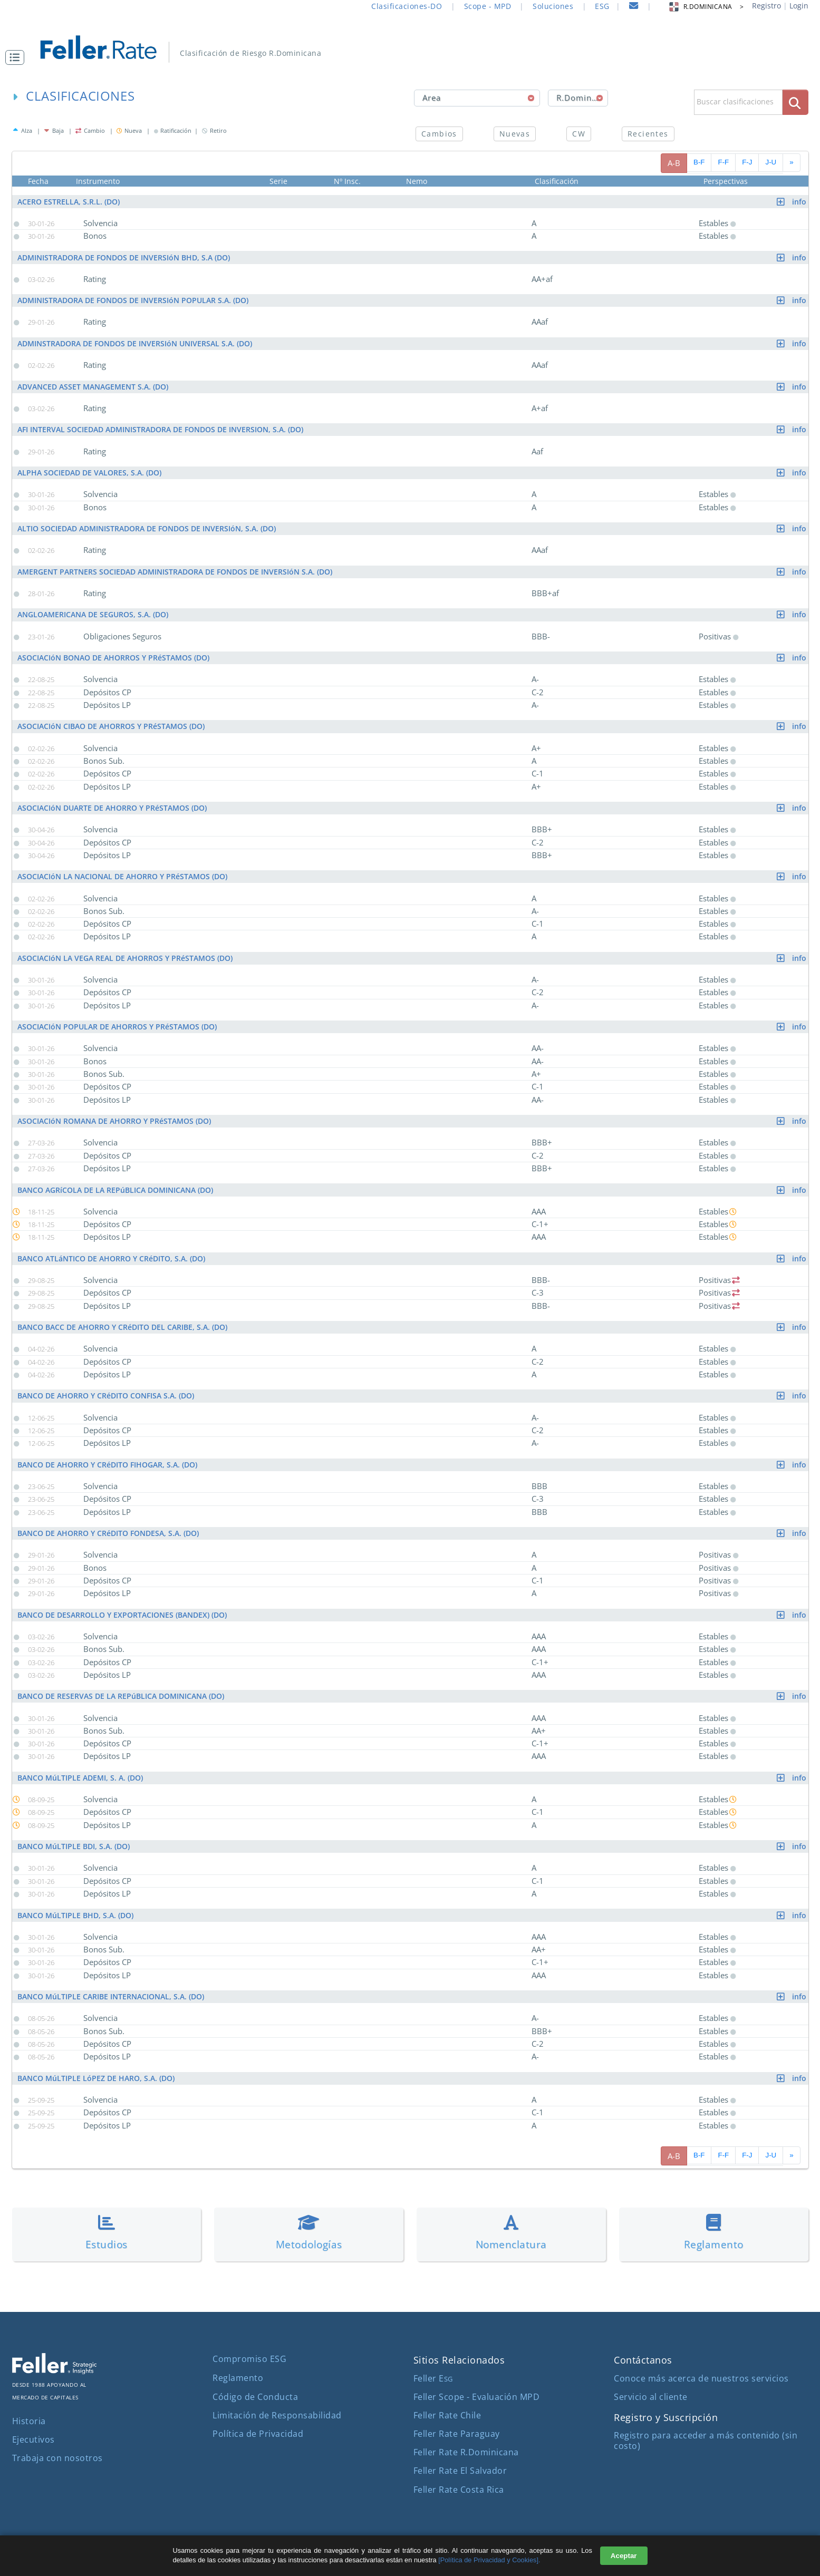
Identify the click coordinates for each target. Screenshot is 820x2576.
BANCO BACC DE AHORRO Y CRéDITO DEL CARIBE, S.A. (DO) (412, 1327)
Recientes (648, 134)
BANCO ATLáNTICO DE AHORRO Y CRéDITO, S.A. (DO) (412, 1258)
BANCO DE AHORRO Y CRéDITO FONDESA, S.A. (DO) (412, 1533)
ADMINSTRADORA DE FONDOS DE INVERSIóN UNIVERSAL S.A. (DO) (412, 343)
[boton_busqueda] (795, 102)
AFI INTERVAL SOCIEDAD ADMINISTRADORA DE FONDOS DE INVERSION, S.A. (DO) (412, 429)
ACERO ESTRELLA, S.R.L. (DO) (412, 202)
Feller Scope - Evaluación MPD (476, 2397)
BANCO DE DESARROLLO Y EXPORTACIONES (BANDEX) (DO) (412, 1615)
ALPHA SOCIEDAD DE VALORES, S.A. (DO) (412, 473)
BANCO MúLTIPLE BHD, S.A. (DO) (412, 1915)
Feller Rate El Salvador (460, 2470)
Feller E (433, 2378)
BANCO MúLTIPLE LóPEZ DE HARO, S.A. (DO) (412, 2078)
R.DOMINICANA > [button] (706, 7)
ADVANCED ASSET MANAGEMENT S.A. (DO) (412, 387)
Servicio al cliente (651, 2397)
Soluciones (553, 6)
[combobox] (476, 98)
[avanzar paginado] (791, 162)
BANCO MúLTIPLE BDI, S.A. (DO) (412, 1846)
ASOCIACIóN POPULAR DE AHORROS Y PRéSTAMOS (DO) (412, 1027)
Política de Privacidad (258, 2433)
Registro (766, 6)
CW (578, 134)
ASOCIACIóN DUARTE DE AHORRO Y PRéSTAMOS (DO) (412, 808)
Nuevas (514, 134)
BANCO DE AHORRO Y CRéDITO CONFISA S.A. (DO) (412, 1396)
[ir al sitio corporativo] (54, 2371)
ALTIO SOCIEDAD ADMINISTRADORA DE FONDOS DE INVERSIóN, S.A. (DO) (412, 528)
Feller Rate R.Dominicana (466, 2452)
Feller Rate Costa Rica (458, 2489)
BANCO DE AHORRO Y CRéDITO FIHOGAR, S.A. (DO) (412, 1465)
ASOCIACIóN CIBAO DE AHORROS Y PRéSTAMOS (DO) (412, 726)
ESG (602, 6)
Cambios (439, 134)
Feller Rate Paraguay (456, 2433)
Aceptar (624, 2556)
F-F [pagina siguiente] (723, 162)
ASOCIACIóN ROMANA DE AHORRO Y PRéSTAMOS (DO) (412, 1121)
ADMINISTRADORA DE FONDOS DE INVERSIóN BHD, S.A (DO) (412, 257)
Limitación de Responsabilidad (277, 2415)
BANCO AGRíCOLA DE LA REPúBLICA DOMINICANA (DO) (412, 1190)
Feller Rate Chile (447, 2415)
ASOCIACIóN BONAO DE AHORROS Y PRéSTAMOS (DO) (412, 658)
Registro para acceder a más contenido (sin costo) (705, 2440)
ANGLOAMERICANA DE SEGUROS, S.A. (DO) (412, 614)
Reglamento (238, 2378)
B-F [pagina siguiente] (699, 162)
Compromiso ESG (249, 2359)
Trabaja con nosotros (57, 2458)
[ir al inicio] (106, 46)
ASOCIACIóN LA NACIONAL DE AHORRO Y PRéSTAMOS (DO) (412, 876)
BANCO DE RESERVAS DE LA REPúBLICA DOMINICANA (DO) (412, 1696)
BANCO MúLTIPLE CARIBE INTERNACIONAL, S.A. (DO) (412, 1996)
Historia (29, 2421)
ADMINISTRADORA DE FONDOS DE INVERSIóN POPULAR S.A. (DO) (412, 300)
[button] (17, 57)
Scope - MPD (488, 6)
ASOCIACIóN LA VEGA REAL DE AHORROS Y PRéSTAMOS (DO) (412, 958)
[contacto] (634, 7)
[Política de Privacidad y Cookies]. (489, 2560)
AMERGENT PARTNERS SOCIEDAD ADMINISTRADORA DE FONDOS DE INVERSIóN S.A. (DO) (412, 572)
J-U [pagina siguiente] (770, 162)
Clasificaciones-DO (406, 6)
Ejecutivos (33, 2439)
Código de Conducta (255, 2397)
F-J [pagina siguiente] (747, 162)
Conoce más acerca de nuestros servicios (701, 2378)
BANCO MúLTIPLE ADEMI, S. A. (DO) (412, 1778)
